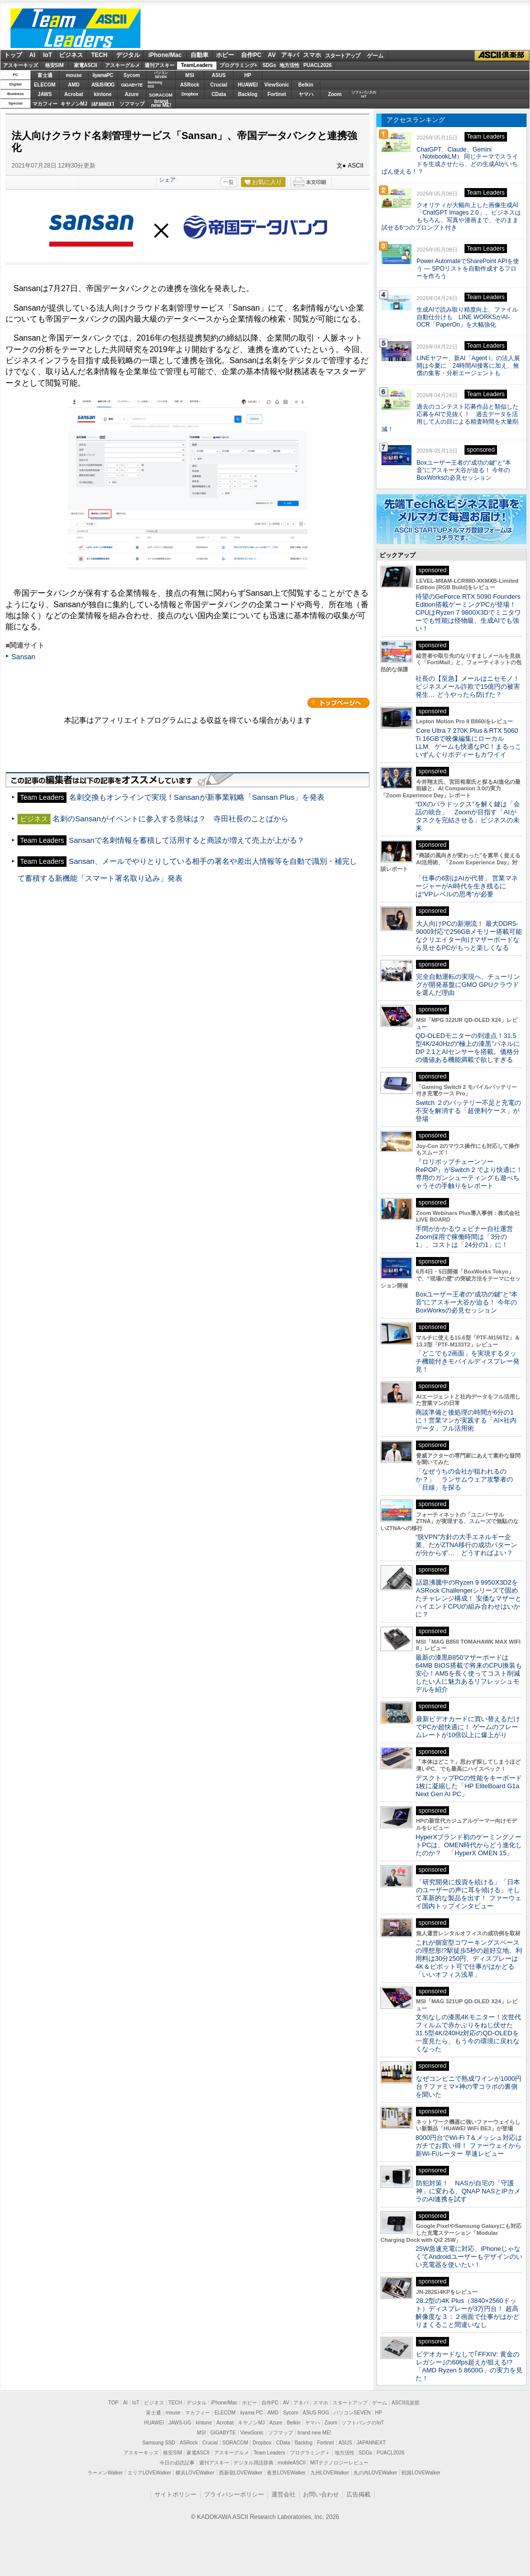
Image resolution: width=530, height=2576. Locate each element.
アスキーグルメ (122, 65)
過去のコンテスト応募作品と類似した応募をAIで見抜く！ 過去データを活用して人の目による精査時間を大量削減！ (450, 417)
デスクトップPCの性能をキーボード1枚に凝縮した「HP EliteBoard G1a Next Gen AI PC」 (469, 1786)
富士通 (45, 75)
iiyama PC (251, 2412)
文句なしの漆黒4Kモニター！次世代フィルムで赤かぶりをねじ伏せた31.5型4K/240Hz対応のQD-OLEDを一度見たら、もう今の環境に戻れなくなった (468, 2033)
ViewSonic (277, 85)
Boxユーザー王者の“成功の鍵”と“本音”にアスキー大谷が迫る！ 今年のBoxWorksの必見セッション (463, 470)
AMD (74, 85)
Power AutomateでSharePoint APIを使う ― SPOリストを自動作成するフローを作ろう (467, 269)
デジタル (128, 55)
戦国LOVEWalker (421, 2472)
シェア (167, 180)
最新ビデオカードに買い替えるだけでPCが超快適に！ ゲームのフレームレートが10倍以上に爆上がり (468, 1727)
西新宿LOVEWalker (240, 2472)
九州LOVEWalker (329, 2472)
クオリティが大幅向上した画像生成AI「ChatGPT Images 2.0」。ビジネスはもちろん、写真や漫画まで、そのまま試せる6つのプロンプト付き (451, 216)
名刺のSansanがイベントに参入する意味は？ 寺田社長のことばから (170, 818)
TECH (99, 55)
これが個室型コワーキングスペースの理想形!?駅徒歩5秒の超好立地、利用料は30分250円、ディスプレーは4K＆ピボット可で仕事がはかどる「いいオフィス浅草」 (469, 1958)
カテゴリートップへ (339, 703)
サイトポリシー (175, 2494)
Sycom (132, 75)
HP (248, 75)
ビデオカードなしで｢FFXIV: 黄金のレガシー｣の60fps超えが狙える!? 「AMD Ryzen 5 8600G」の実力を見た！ (469, 2366)
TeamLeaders (197, 65)
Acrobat (74, 94)
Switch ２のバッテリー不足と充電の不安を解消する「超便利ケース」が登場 (468, 1110)
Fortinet (277, 94)
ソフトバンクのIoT (364, 94)
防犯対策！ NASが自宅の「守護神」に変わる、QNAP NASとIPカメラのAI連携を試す (468, 2191)
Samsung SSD (159, 2442)
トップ (13, 55)
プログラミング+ (239, 65)
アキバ (290, 55)
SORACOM (235, 2442)
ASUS (219, 75)
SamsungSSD (155, 84)
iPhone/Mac (165, 55)
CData (219, 94)
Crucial (219, 85)
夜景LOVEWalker (286, 2472)
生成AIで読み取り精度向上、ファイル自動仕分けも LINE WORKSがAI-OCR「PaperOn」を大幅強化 (467, 317)
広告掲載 (358, 2494)
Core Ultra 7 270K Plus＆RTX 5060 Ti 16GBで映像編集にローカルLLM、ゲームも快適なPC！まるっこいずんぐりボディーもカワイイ (469, 742)
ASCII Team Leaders (75, 28)
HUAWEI (248, 85)
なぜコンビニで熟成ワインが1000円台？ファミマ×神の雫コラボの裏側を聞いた (469, 2086)
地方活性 (290, 65)
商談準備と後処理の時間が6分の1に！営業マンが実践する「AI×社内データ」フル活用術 (466, 1420)
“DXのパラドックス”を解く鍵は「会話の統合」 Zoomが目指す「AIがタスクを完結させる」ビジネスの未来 (468, 816)
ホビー (225, 55)
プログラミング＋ (310, 2452)
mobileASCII (292, 2462)
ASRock (189, 85)
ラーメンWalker (105, 2472)
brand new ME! (314, 2432)
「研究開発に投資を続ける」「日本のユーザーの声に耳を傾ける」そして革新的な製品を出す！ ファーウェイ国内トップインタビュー (469, 1894)
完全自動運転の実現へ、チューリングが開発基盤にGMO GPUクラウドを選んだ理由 (468, 984)
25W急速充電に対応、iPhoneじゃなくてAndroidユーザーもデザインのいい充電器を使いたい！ (469, 2256)
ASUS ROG (103, 85)
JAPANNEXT (102, 104)
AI (33, 55)
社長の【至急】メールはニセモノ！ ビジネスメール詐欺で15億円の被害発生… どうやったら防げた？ (468, 686)
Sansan (24, 657)
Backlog (248, 94)
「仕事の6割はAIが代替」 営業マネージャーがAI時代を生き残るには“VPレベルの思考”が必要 (467, 886)
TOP (113, 2402)
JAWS (45, 94)
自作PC (251, 55)
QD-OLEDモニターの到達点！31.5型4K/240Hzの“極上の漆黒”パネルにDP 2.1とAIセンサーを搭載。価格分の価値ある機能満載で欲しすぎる (468, 1047)
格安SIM (54, 65)
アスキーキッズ (20, 65)
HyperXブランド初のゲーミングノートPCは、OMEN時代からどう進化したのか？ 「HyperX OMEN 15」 (469, 1845)
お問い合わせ (321, 2494)
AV (272, 55)
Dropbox (190, 94)
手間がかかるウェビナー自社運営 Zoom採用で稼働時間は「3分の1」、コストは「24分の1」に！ (468, 1236)
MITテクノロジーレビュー (339, 2462)
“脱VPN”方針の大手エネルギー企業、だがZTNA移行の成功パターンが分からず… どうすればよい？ (466, 1545)
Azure (132, 94)
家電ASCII (86, 65)
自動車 (199, 55)
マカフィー (45, 104)
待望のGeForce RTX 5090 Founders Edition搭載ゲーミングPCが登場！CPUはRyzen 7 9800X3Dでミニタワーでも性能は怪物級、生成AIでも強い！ (468, 612)
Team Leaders (269, 2452)
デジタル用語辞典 (254, 2462)
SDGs (269, 65)
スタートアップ (342, 56)
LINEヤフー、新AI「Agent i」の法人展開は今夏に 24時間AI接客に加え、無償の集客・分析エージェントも (468, 366)
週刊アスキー (159, 65)
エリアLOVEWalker (149, 2472)
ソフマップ (132, 104)
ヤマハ (306, 94)
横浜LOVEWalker (195, 2472)
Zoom (335, 94)
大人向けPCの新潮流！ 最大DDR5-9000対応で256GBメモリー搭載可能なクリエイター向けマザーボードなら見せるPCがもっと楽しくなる (469, 935)
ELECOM (45, 85)
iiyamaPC (102, 75)
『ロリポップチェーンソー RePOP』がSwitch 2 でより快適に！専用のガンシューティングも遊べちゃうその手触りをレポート (469, 1173)
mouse (74, 75)
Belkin (305, 85)
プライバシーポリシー (234, 2494)
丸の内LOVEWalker (375, 2472)
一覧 (228, 182)
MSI (190, 75)
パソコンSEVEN (161, 75)
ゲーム (375, 56)
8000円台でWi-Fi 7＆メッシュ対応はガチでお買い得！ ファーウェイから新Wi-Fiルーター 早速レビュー (469, 2145)
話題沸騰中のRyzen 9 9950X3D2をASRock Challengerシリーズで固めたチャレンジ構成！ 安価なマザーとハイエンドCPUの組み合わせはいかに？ (469, 1598)
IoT (47, 55)
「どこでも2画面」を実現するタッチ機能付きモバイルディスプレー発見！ (468, 1361)
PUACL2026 (318, 65)
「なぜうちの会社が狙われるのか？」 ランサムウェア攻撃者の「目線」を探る (464, 1479)
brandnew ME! (161, 104)
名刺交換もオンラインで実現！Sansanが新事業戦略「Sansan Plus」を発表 (197, 797)
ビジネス (71, 55)
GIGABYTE (131, 85)
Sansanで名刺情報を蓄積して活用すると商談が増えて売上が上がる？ (186, 840)
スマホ (312, 55)
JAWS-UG (180, 2422)
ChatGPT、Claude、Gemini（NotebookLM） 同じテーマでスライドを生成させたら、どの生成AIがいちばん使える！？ (450, 160)
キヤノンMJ (74, 104)
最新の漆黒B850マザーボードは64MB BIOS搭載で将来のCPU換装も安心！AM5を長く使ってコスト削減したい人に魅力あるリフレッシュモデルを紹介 (469, 1673)
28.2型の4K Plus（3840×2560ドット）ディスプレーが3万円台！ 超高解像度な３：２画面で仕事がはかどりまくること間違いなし (468, 2312)
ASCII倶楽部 (502, 56)
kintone (103, 94)
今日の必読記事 (177, 2462)
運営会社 (284, 2494)
